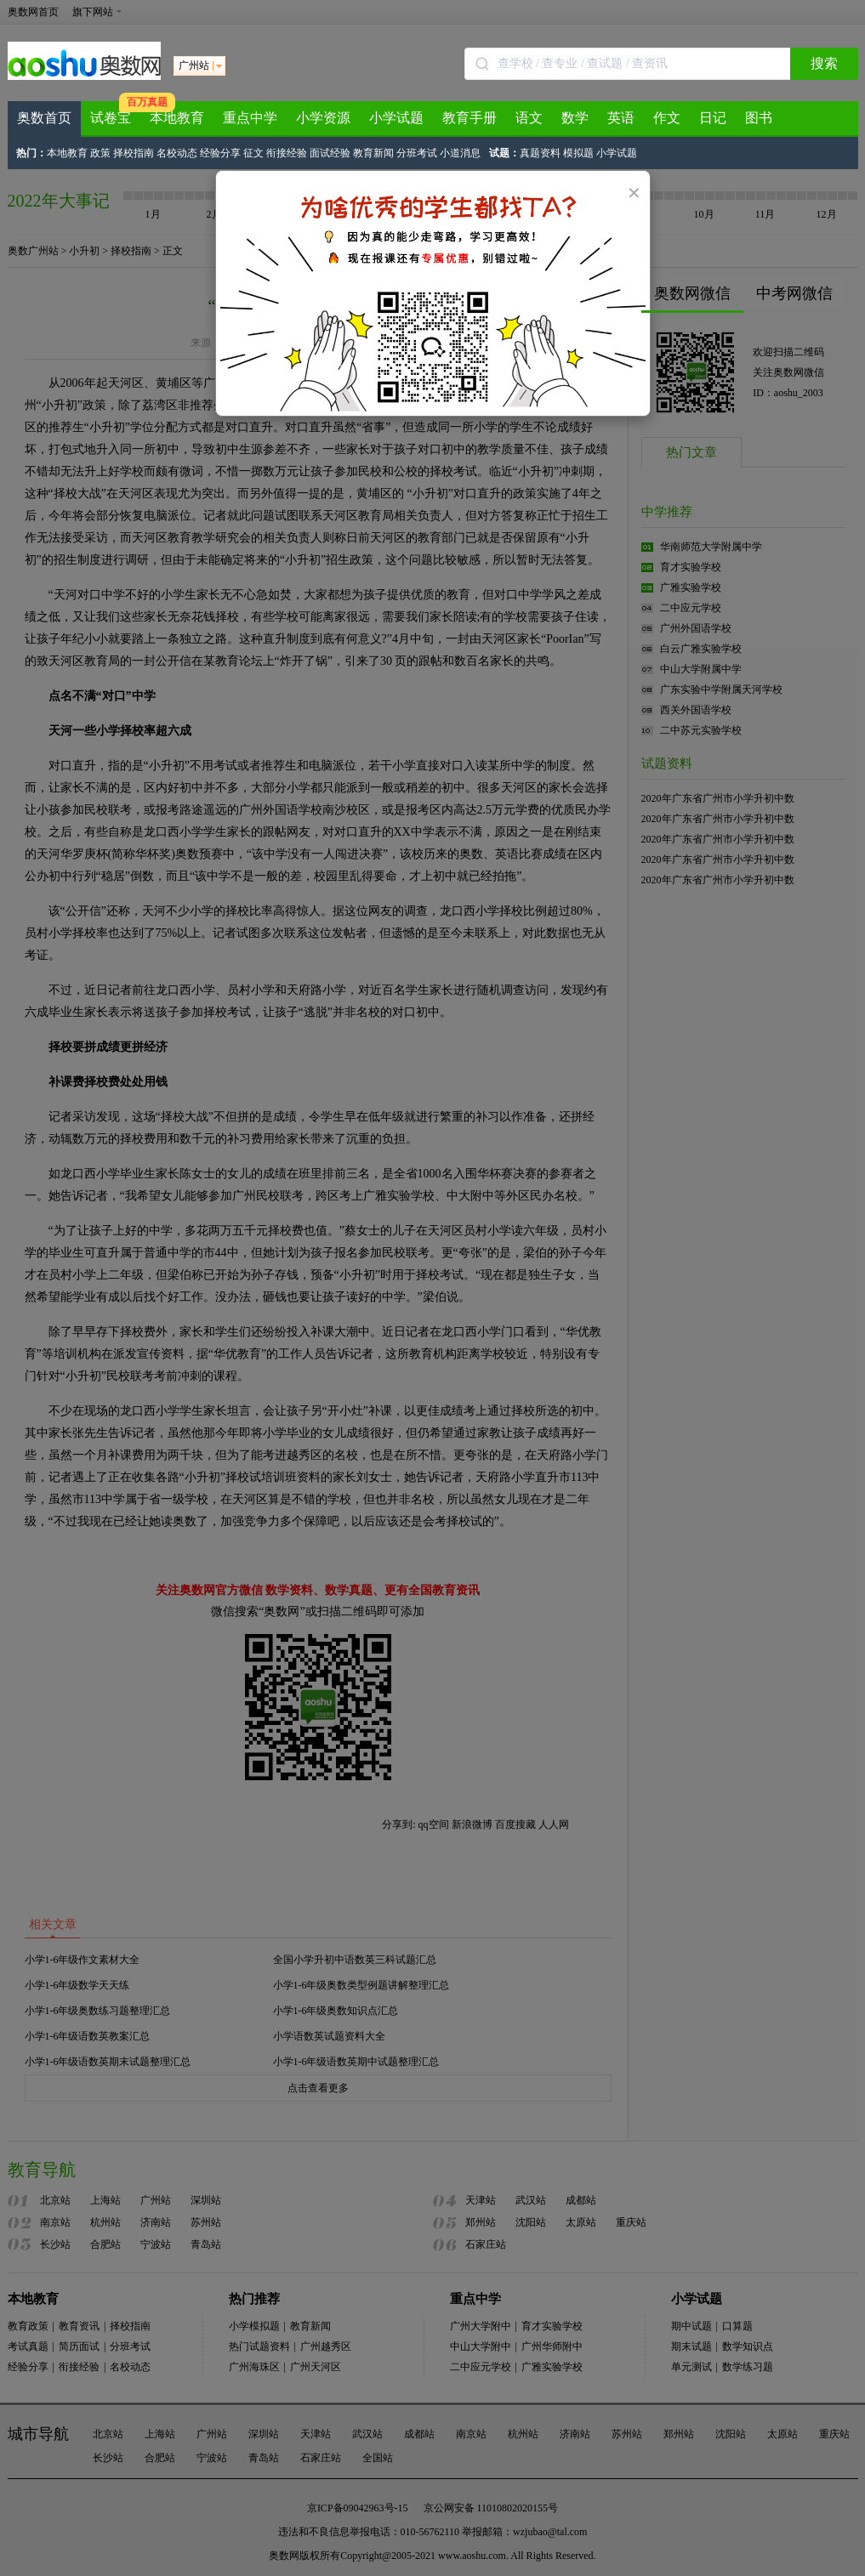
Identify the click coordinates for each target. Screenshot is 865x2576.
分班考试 (416, 153)
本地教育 (177, 118)
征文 (253, 153)
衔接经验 (286, 153)
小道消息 (460, 153)
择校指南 (133, 153)
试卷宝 (110, 118)
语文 (529, 118)
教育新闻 (373, 153)
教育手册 (469, 118)
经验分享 (220, 153)
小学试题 (396, 118)
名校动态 (176, 153)
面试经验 (330, 153)
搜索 (824, 63)
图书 (758, 118)
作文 (666, 118)
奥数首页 (44, 118)
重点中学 (250, 118)
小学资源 (323, 118)
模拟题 (578, 153)
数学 (575, 118)
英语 (621, 118)
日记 (712, 118)
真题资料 (540, 153)
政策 (100, 153)
